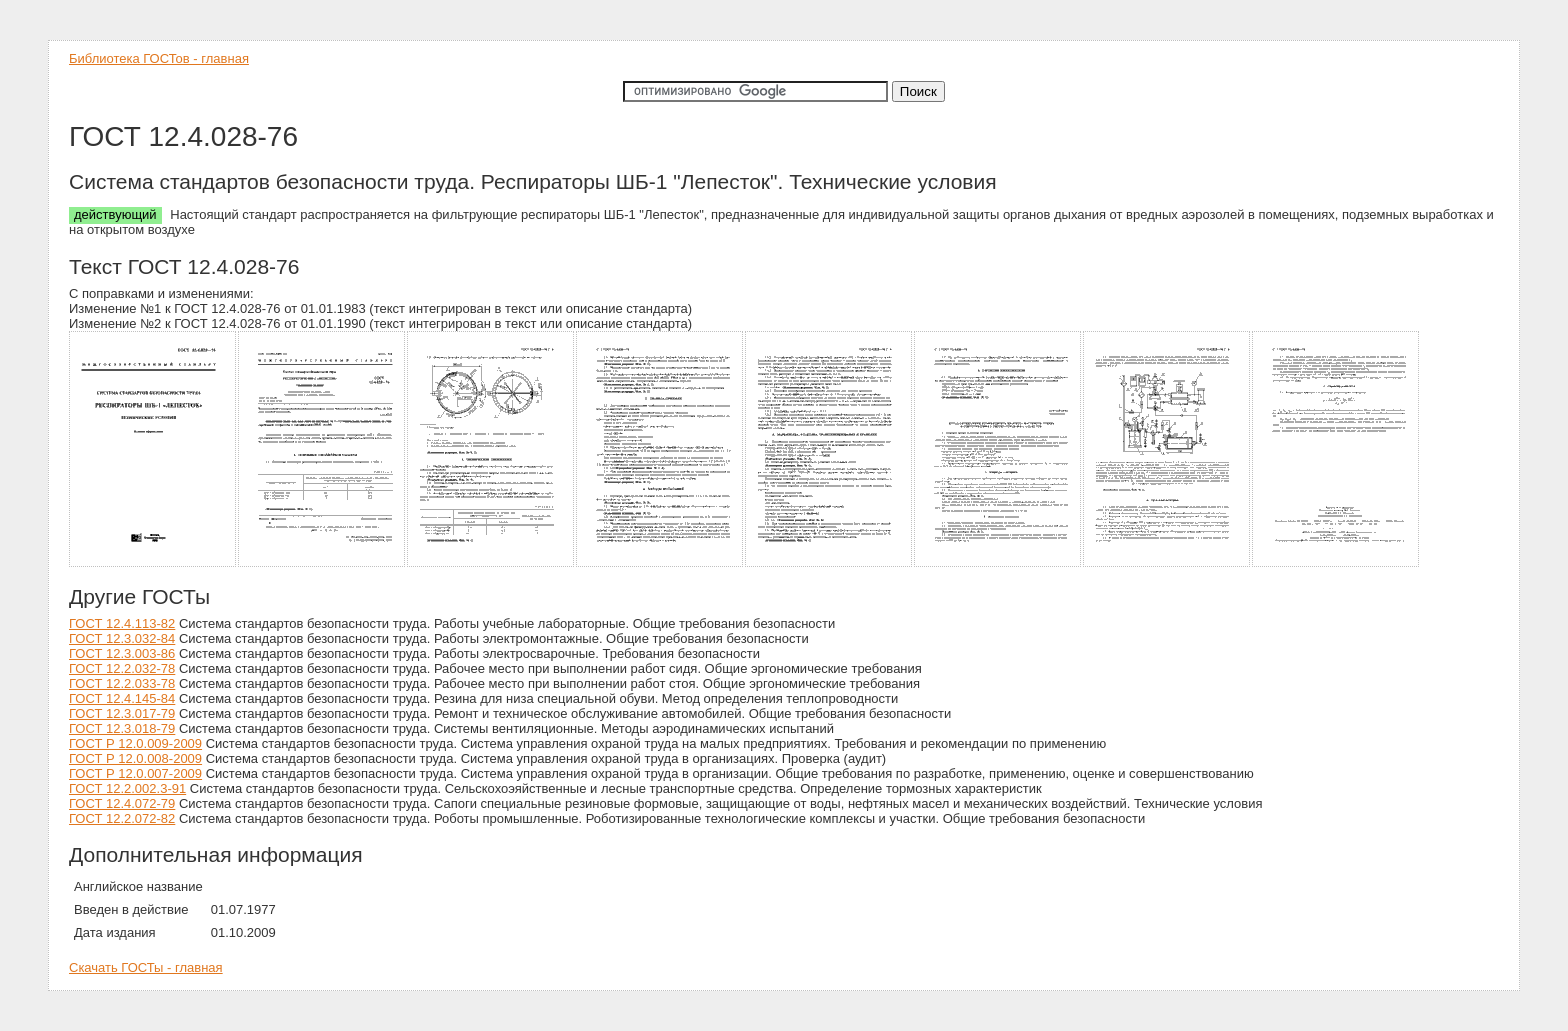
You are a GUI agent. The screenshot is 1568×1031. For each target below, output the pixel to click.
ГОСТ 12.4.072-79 (122, 803)
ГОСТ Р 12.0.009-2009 (135, 743)
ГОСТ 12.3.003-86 (122, 653)
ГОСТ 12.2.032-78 (122, 668)
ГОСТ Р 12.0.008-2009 (135, 758)
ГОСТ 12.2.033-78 (122, 683)
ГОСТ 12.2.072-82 (122, 818)
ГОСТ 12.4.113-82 (122, 623)
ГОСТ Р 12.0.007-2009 (135, 773)
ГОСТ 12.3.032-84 (122, 638)
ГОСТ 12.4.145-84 (122, 698)
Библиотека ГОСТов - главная (159, 58)
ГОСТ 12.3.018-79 (122, 728)
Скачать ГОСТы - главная (146, 967)
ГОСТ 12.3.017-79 (122, 713)
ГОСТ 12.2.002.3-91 (127, 788)
